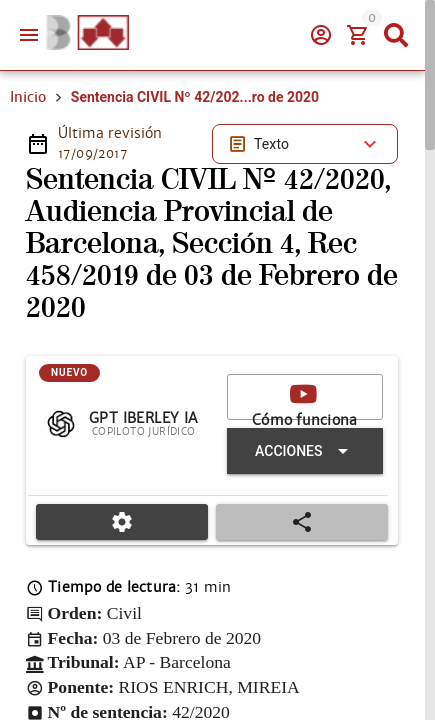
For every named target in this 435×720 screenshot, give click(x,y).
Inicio (28, 97)
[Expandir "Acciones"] (305, 451)
